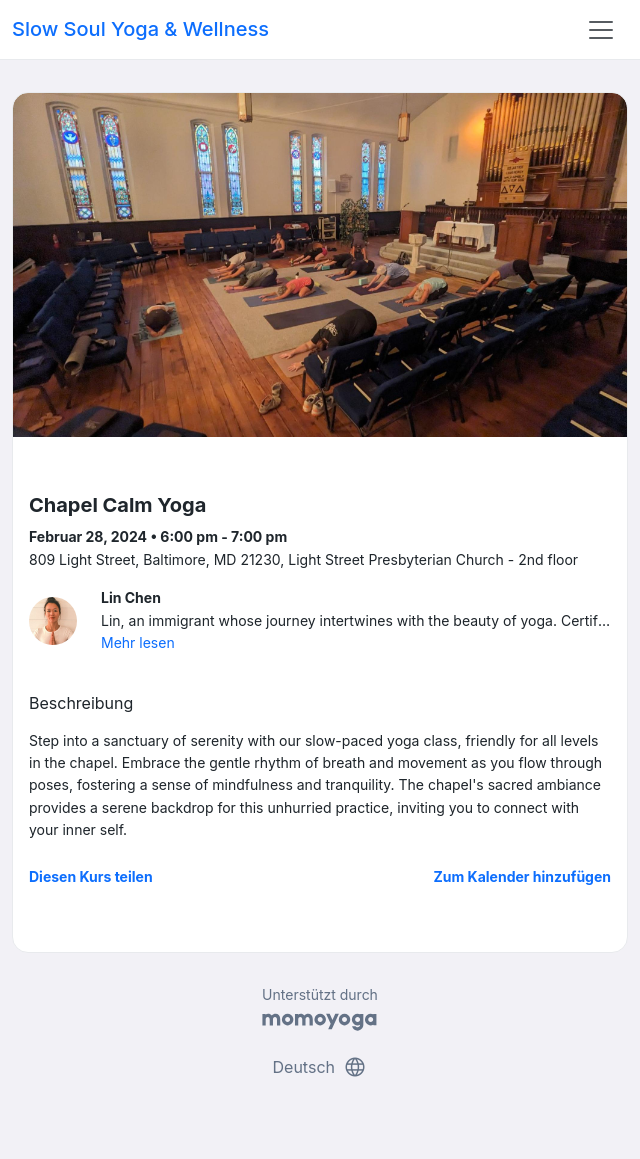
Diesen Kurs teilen (91, 876)
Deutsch (320, 1067)
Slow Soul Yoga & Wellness (140, 29)
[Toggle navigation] (601, 30)
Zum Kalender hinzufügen (522, 876)
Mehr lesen (138, 642)
